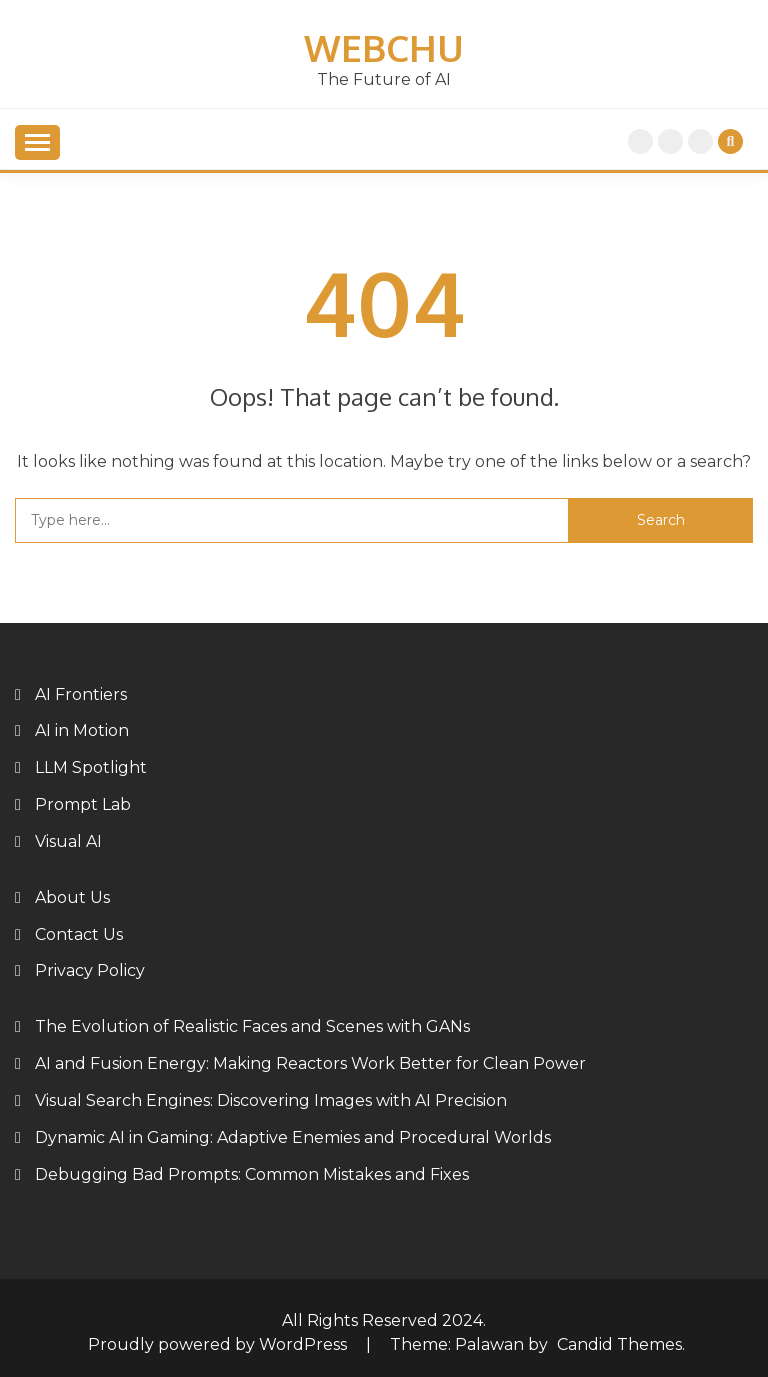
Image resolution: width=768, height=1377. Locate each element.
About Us (700, 141)
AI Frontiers (81, 694)
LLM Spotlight (91, 767)
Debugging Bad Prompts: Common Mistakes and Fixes (252, 1174)
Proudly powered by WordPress (219, 1344)
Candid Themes (619, 1344)
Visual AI (68, 841)
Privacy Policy (670, 141)
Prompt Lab (83, 804)
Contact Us (79, 934)
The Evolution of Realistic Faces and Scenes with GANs (252, 1026)
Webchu (384, 47)
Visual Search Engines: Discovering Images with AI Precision (271, 1100)
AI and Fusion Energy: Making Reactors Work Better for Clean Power (310, 1063)
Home (640, 141)
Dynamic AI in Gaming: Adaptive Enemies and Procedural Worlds (293, 1137)
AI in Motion (82, 730)
